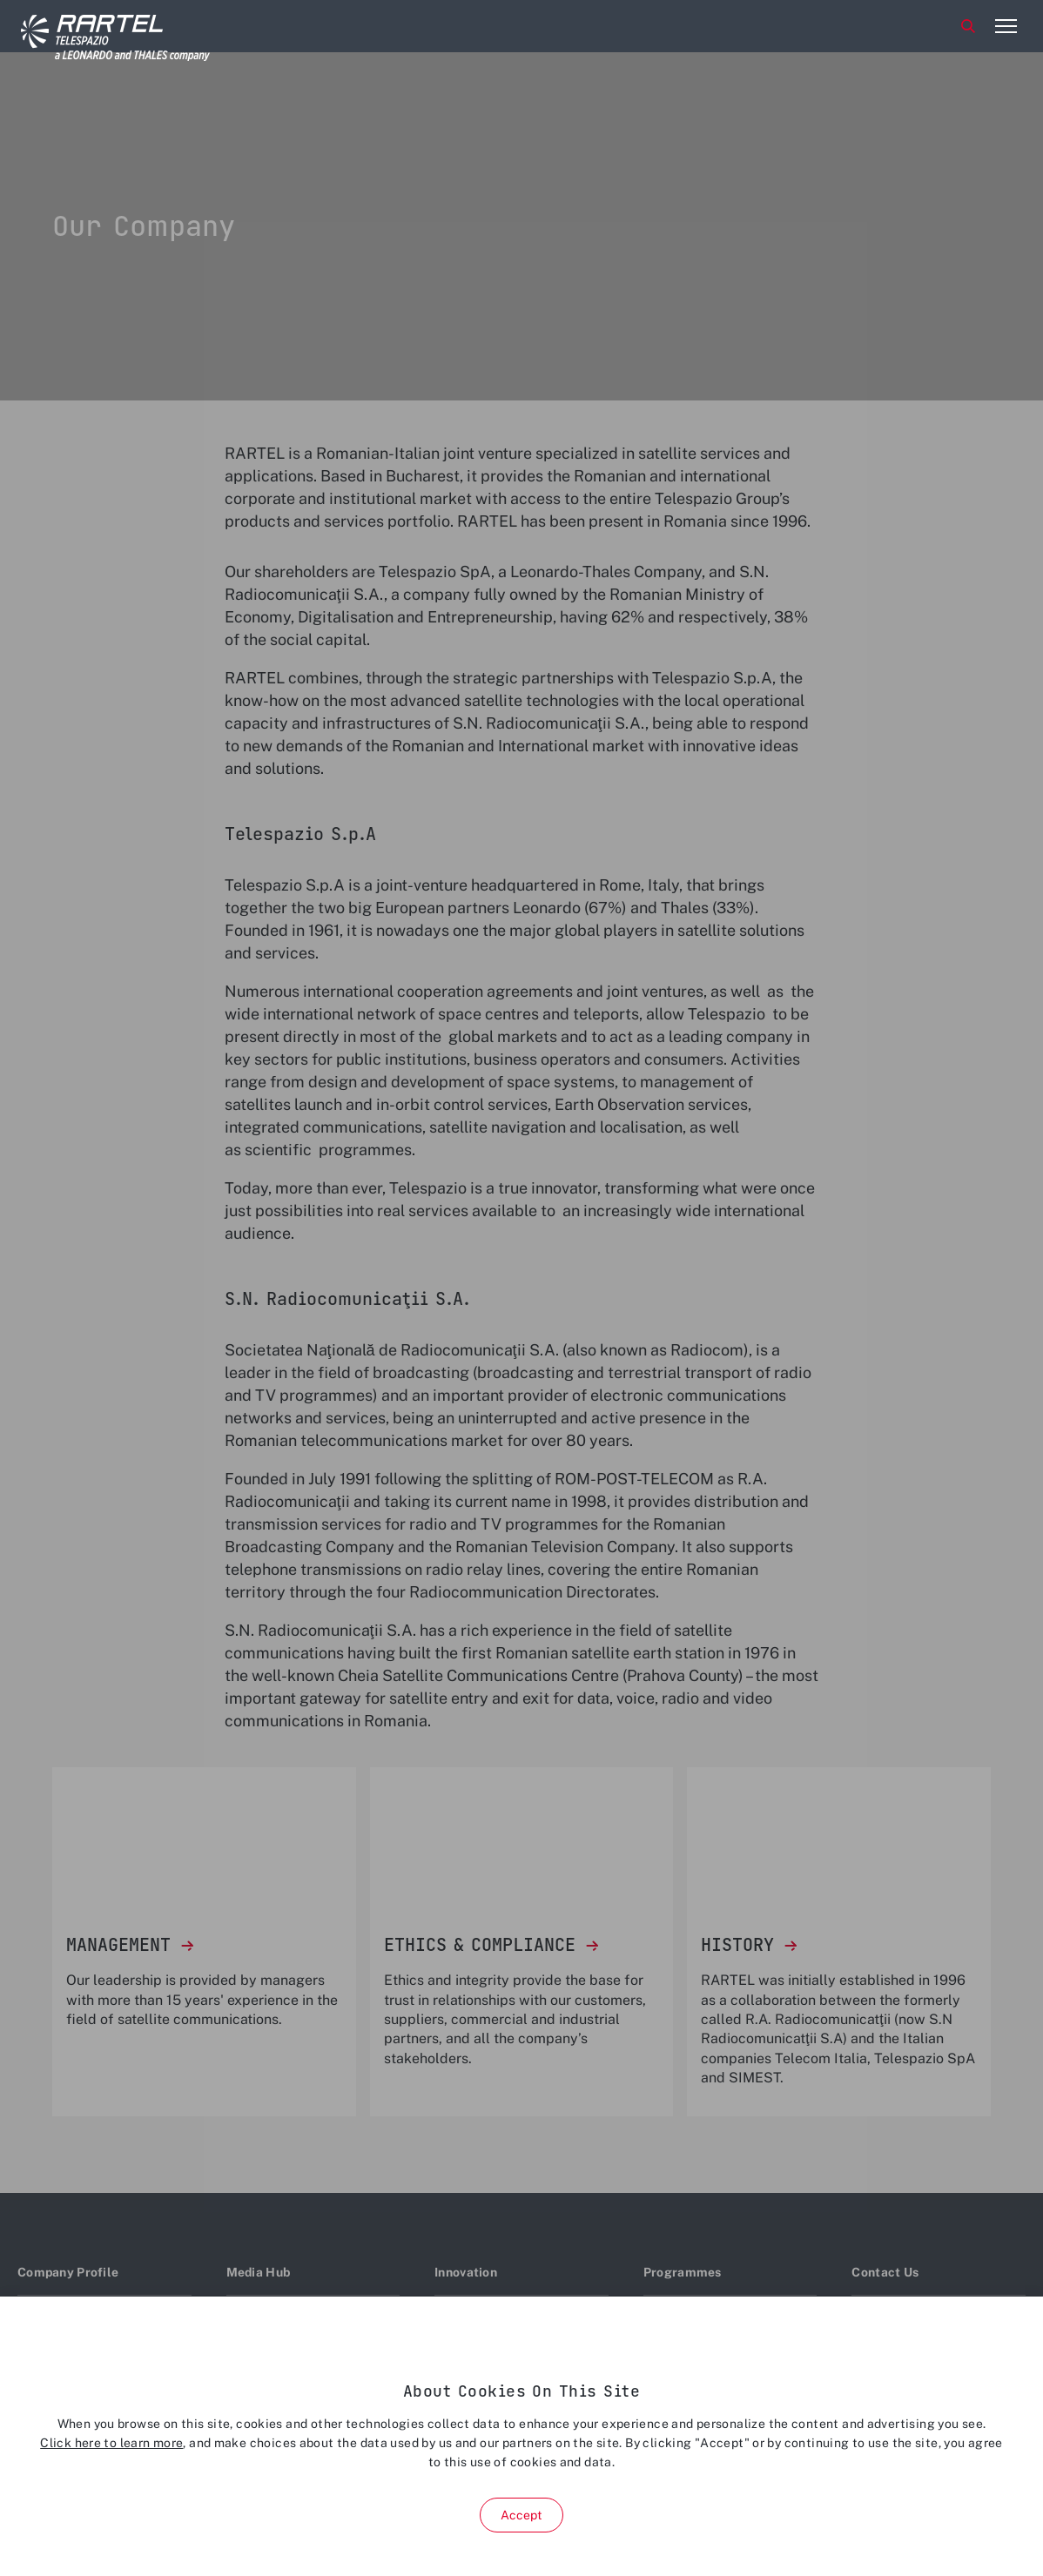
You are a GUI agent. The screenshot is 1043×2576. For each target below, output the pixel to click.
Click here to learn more (111, 2443)
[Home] (86, 26)
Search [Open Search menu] (968, 26)
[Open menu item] (1005, 26)
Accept (522, 2515)
